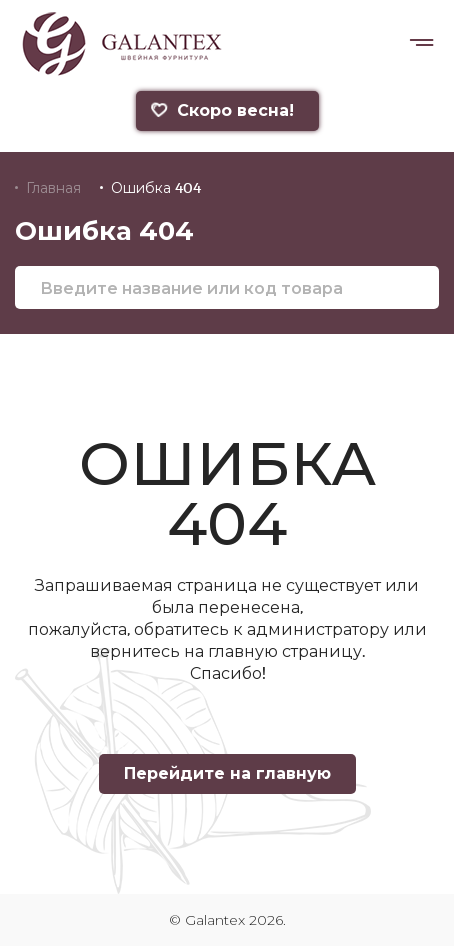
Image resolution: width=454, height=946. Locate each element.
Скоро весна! (221, 110)
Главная (53, 188)
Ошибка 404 (156, 188)
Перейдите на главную (227, 773)
